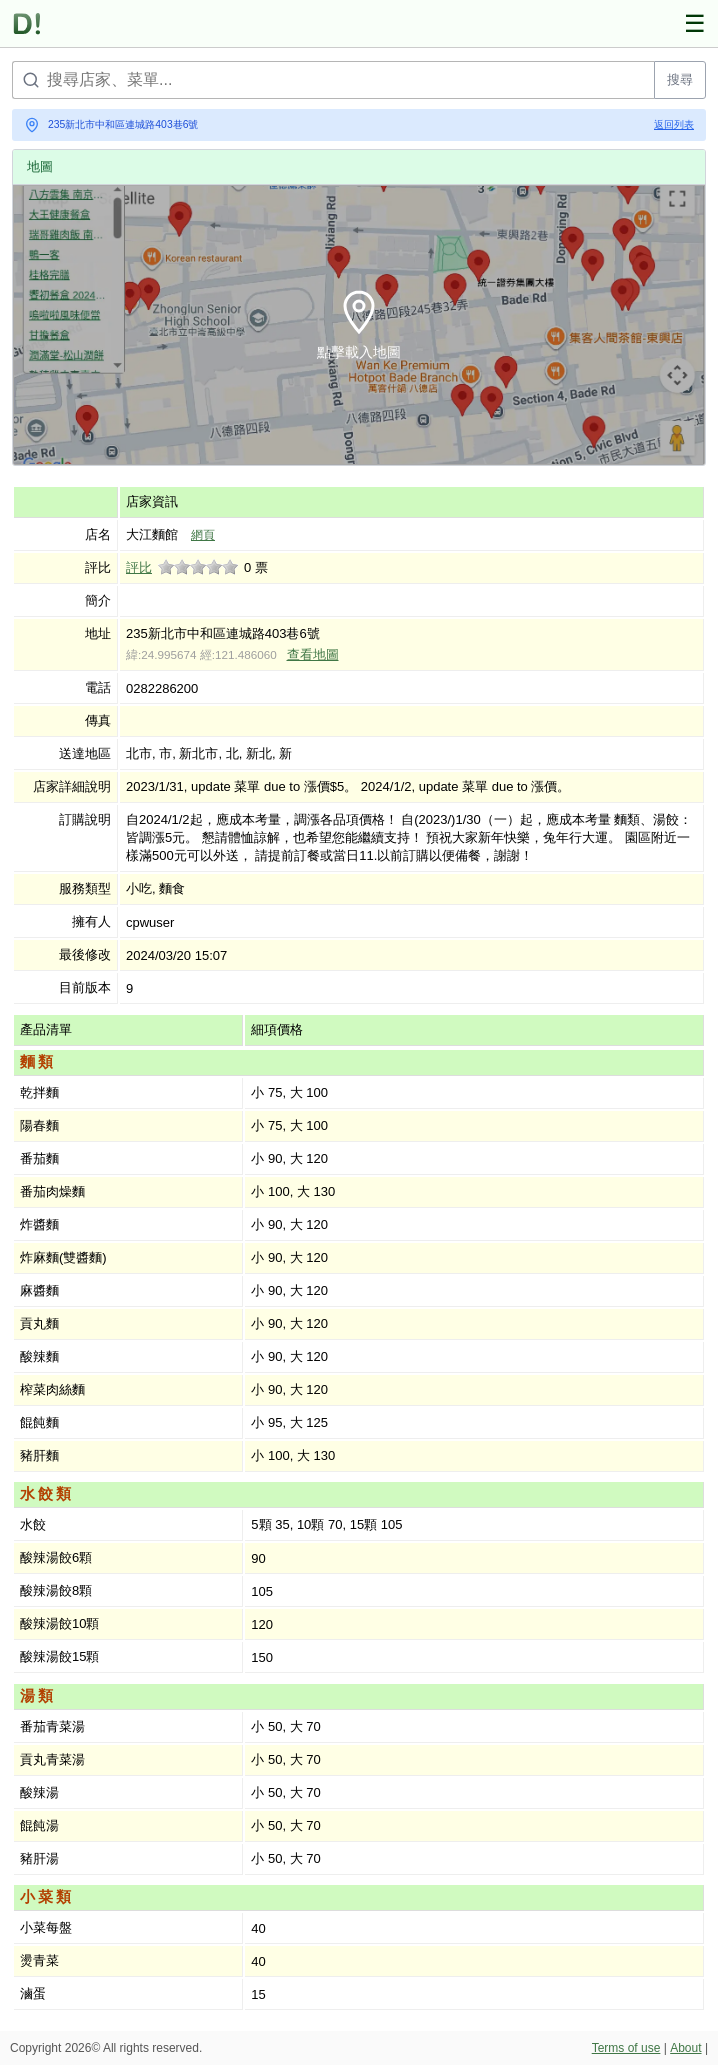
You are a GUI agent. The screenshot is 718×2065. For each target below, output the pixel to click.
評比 (139, 567)
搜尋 (680, 79)
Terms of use (626, 2048)
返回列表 (674, 124)
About (685, 2048)
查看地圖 (313, 654)
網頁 (203, 534)
